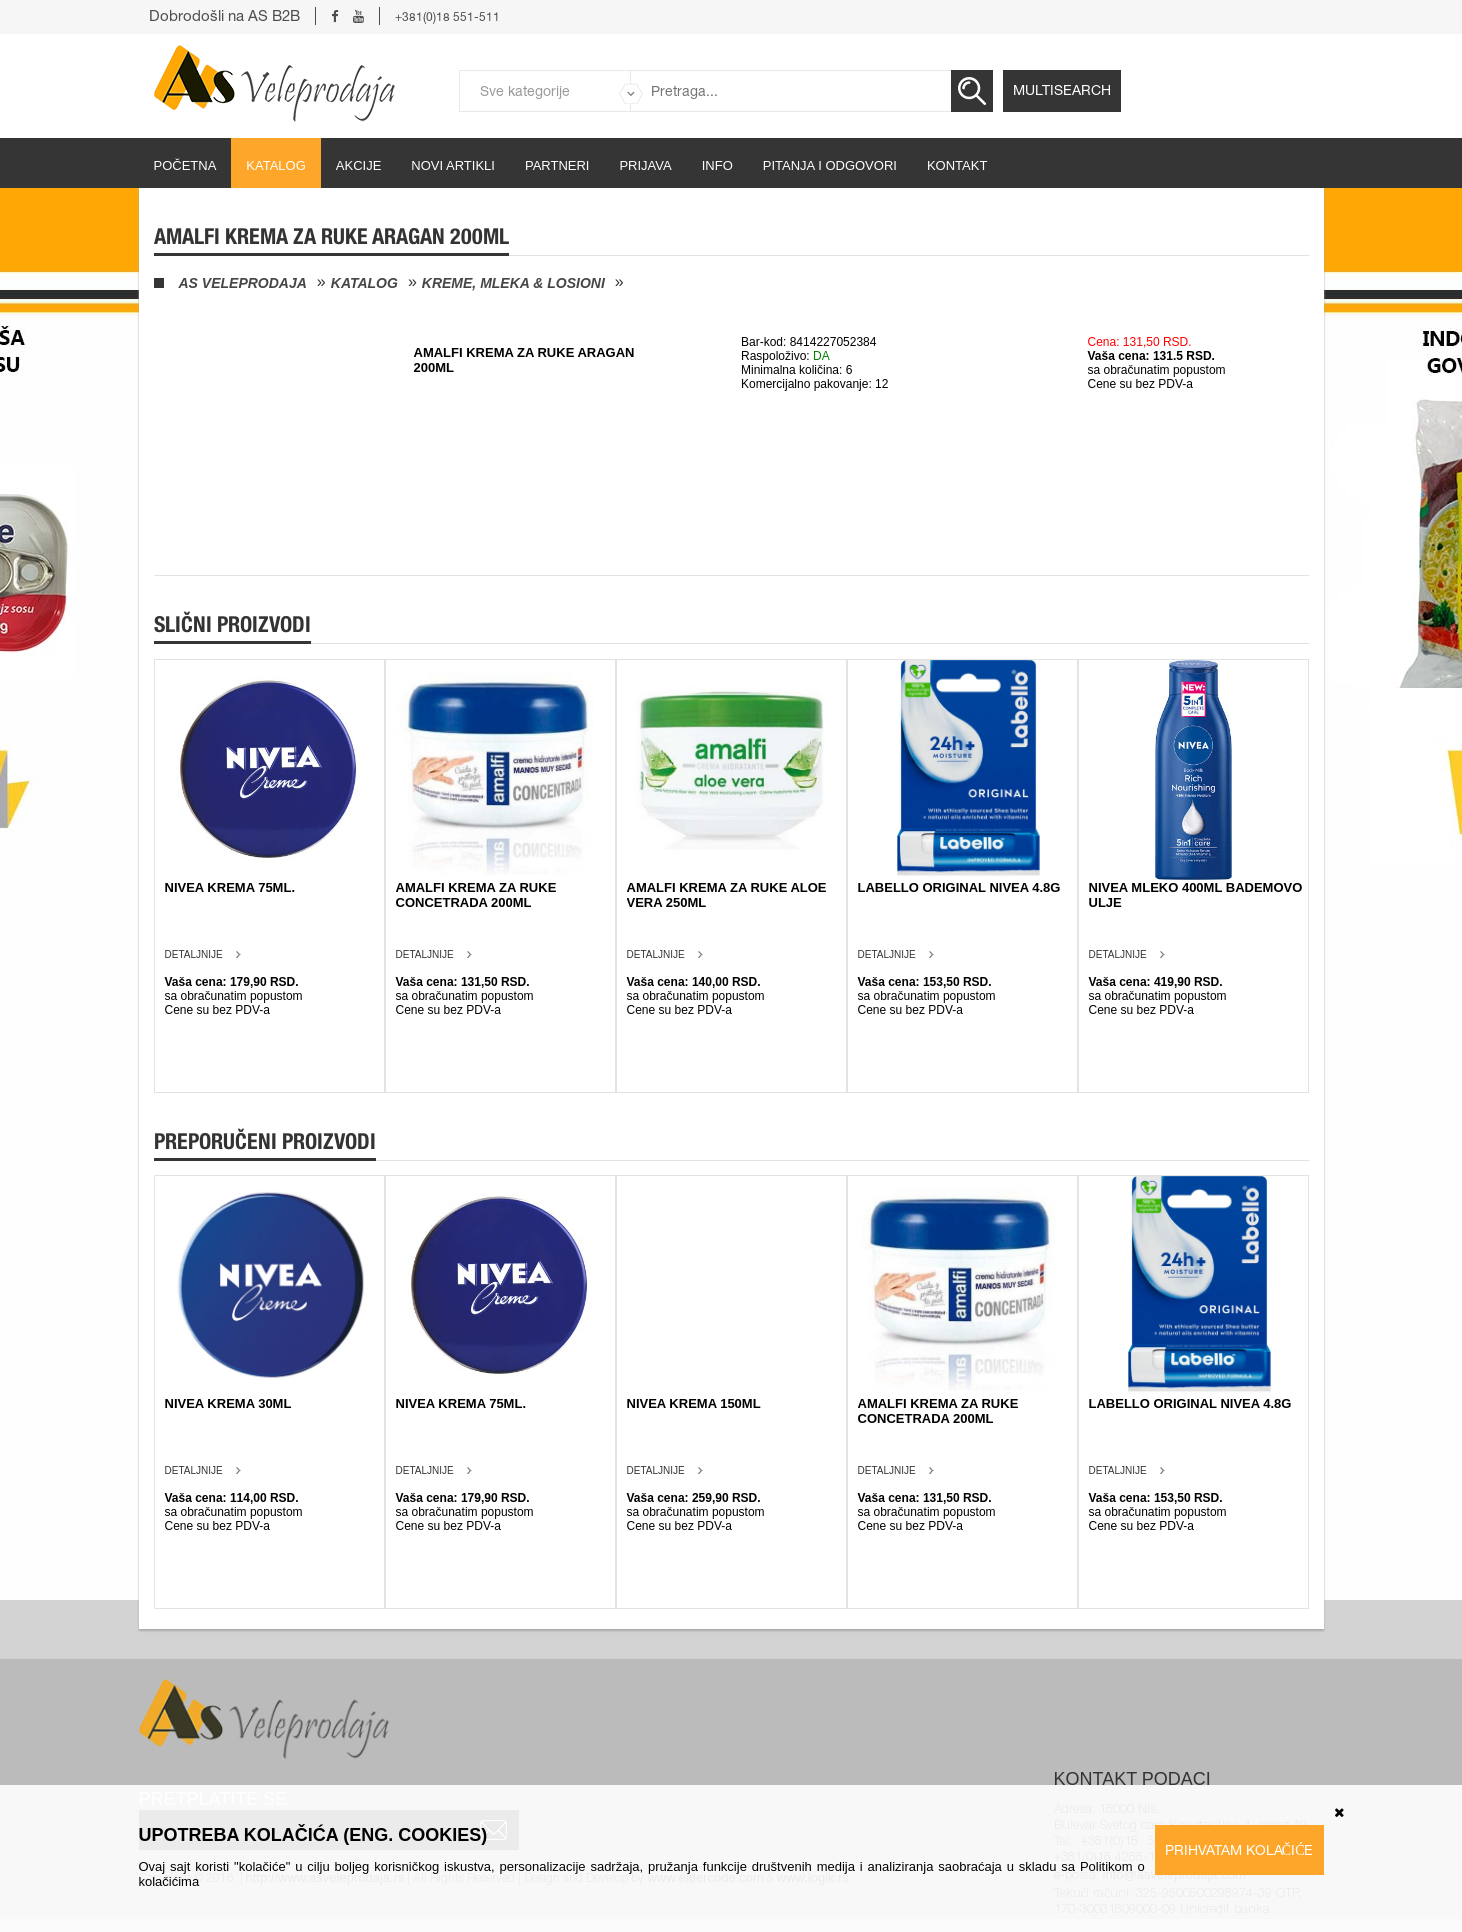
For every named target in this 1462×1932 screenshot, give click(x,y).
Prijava (645, 165)
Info (717, 165)
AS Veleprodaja (243, 283)
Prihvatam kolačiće (1239, 1850)
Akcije (359, 165)
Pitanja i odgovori (830, 165)
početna (185, 165)
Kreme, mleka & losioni (513, 283)
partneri (557, 165)
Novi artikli (453, 165)
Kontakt (957, 165)
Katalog (275, 165)
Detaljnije (194, 954)
